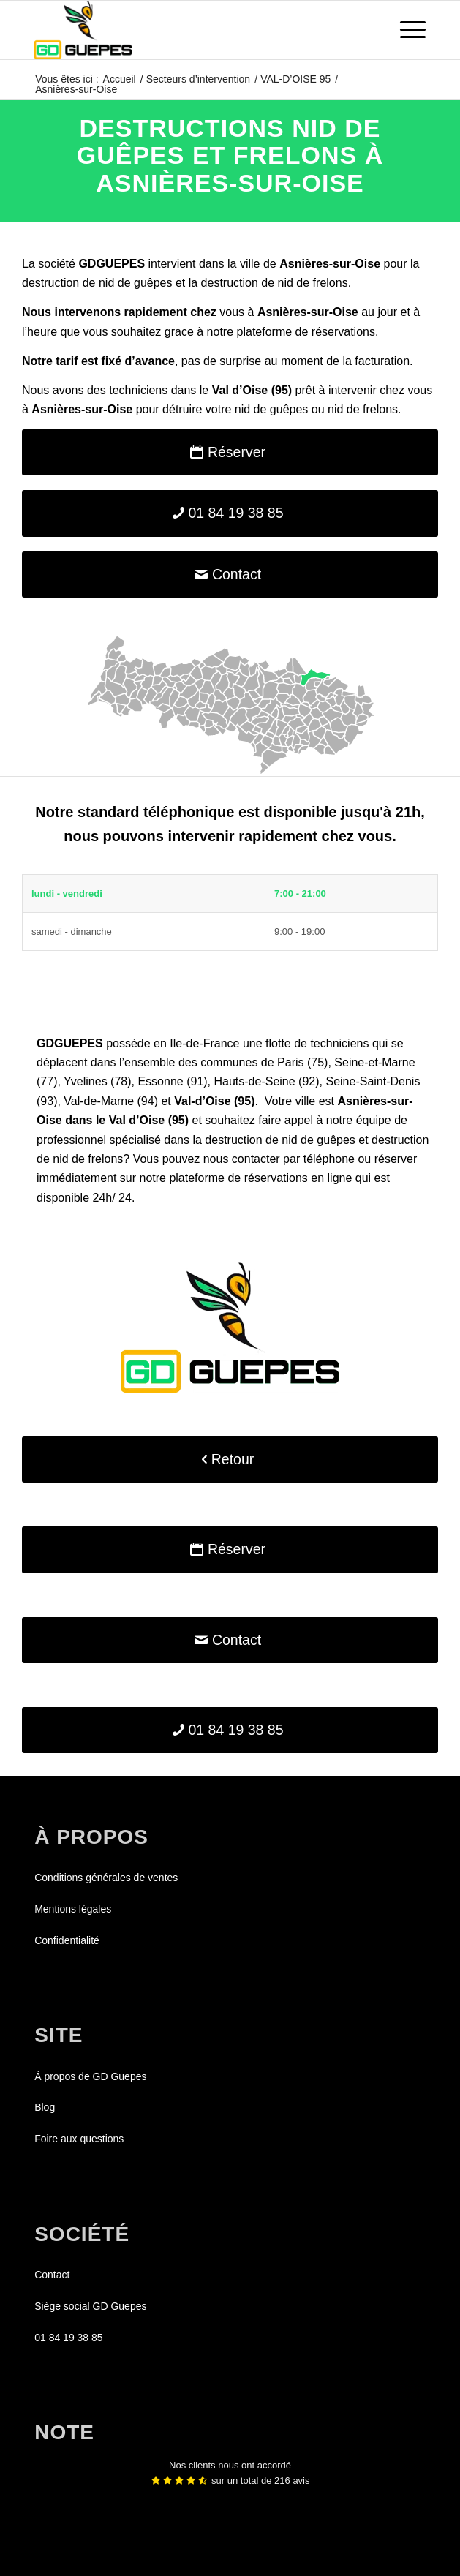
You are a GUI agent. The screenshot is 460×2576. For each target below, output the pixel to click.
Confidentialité (66, 1940)
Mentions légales (72, 1909)
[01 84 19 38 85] (230, 513)
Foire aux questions (79, 2138)
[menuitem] (405, 30)
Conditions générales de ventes (106, 1877)
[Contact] (230, 574)
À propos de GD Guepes (90, 2076)
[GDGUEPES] (190, 30)
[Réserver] (230, 452)
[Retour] (230, 1459)
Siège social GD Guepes (90, 2306)
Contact (51, 2275)
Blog (44, 2107)
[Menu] (405, 30)
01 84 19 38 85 (68, 2337)
